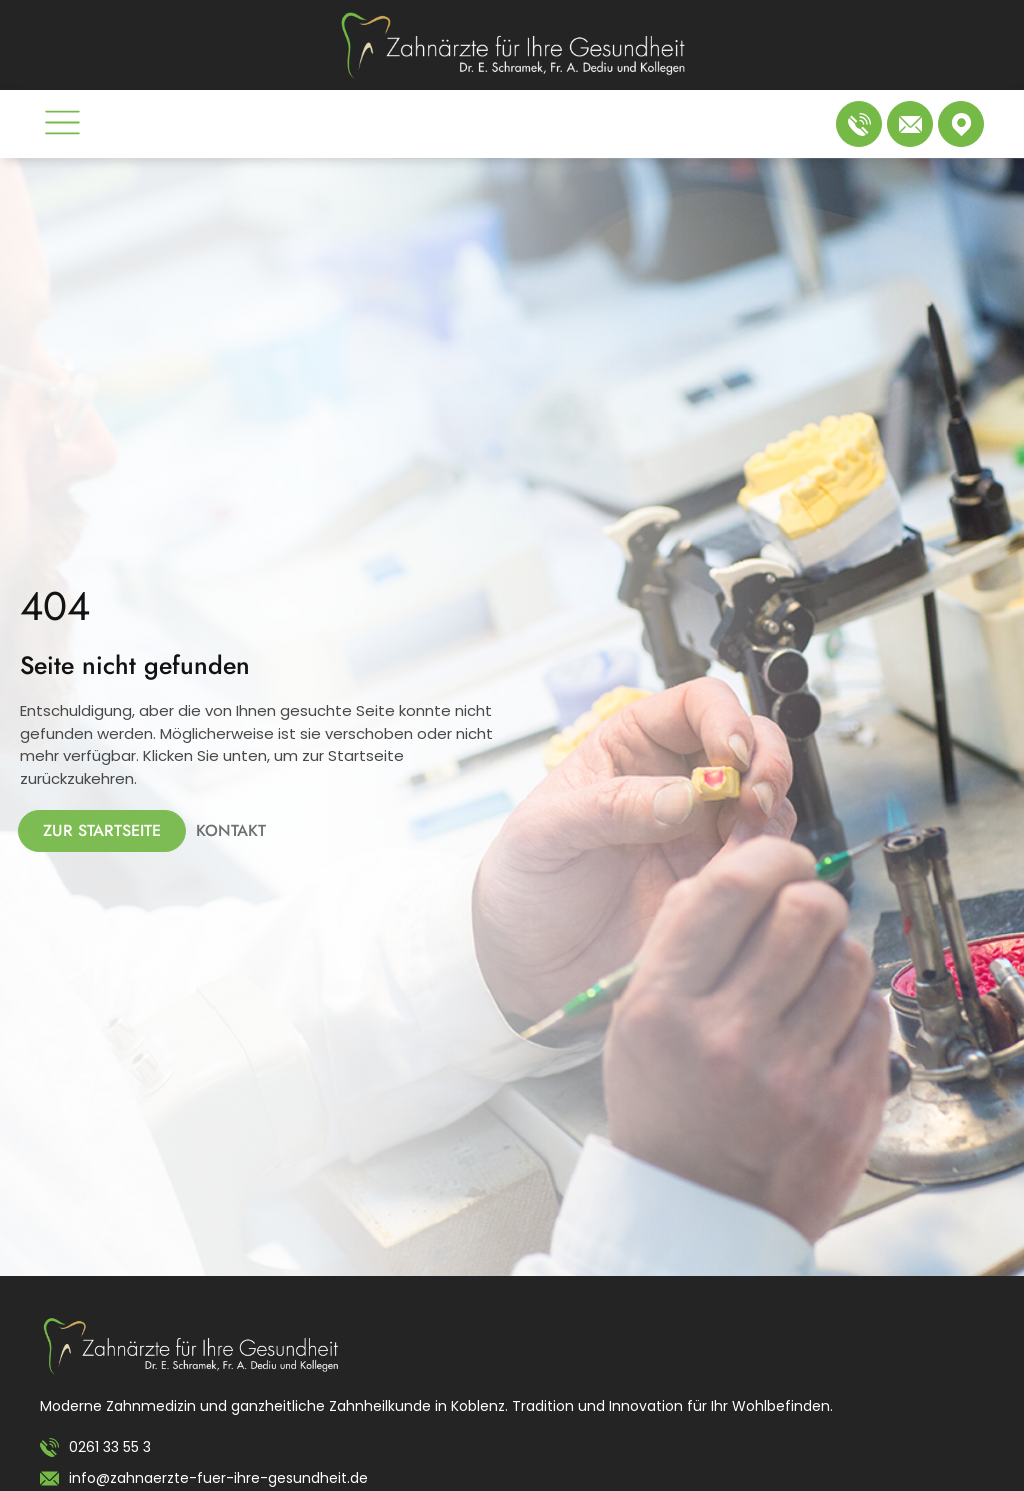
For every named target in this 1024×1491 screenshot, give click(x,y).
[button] (62, 126)
